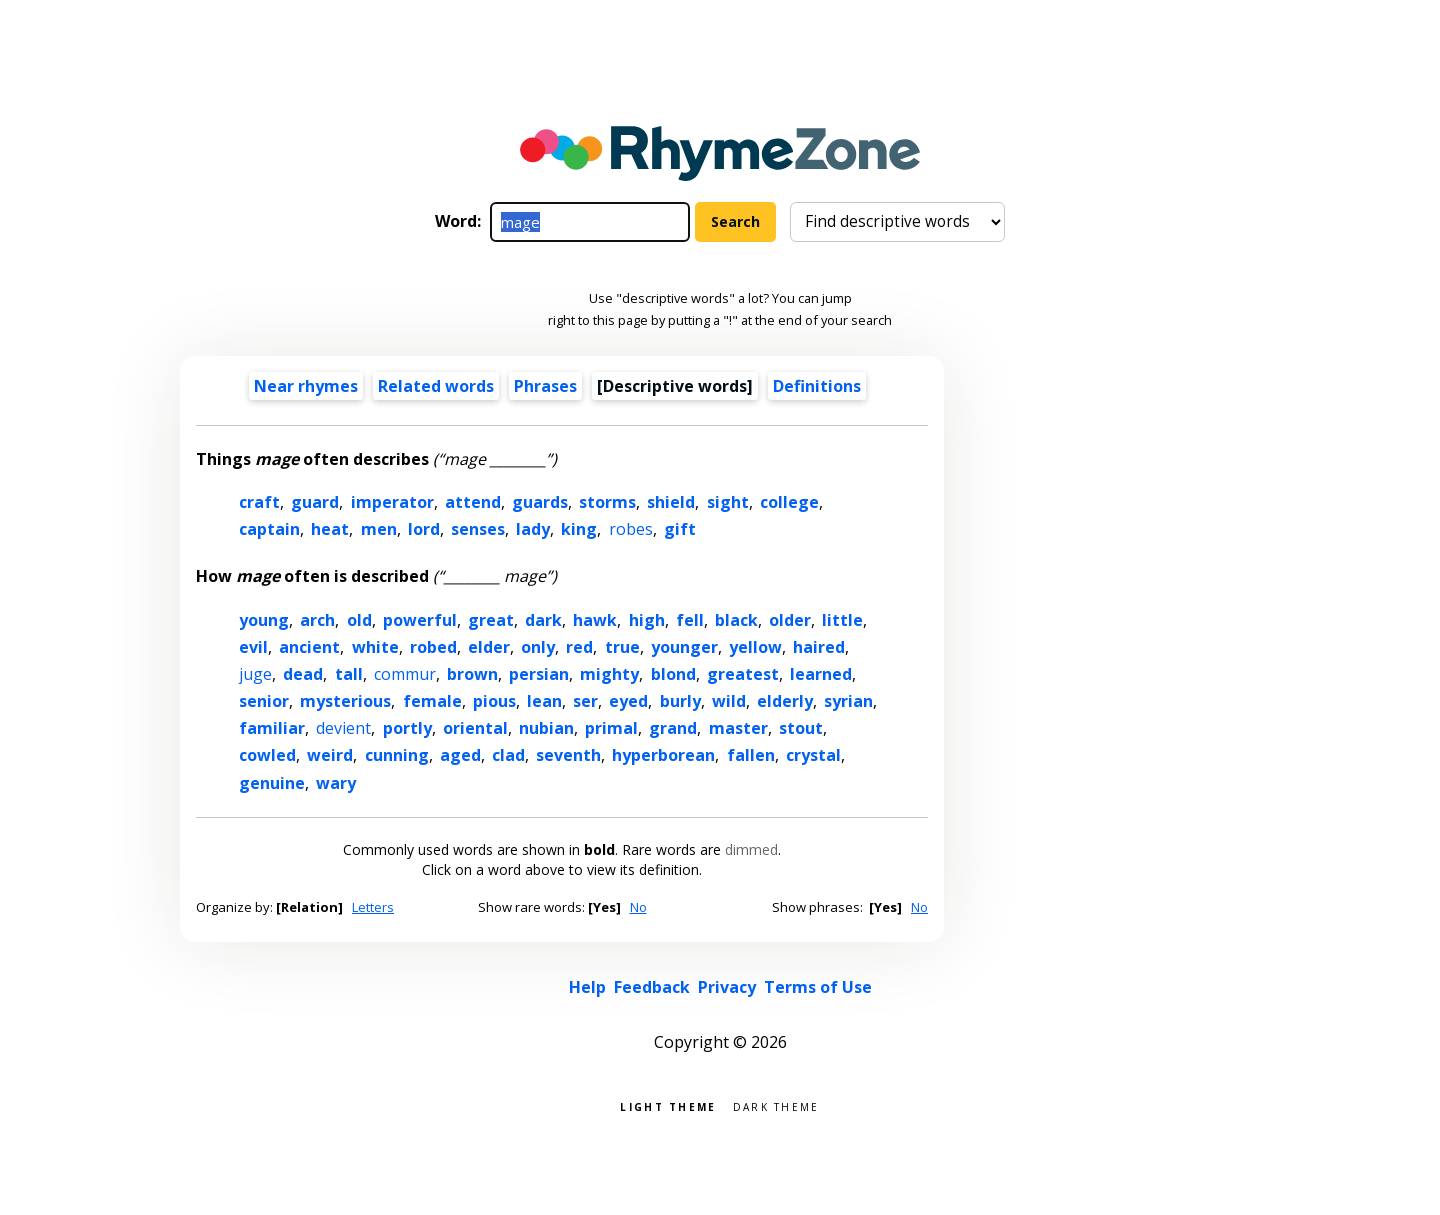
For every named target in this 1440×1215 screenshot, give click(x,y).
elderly (785, 701)
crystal (813, 755)
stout (801, 728)
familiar (272, 728)
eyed (628, 701)
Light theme (668, 1105)
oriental (475, 728)
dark (543, 620)
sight (728, 502)
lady (533, 529)
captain (269, 529)
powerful (420, 620)
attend (473, 502)
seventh (568, 755)
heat (330, 529)
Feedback (652, 987)
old (359, 620)
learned (821, 674)
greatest (743, 674)
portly (407, 728)
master (738, 728)
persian (539, 674)
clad (508, 755)
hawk (595, 620)
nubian (546, 728)
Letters (373, 907)
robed (433, 647)
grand (673, 728)
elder (489, 647)
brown (472, 674)
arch (317, 620)
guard (315, 502)
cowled (267, 755)
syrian (848, 701)
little (842, 620)
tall (349, 674)
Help (587, 987)
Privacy (727, 987)
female (432, 701)
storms (607, 502)
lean (544, 701)
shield (671, 502)
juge (255, 674)
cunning (397, 755)
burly (680, 701)
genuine (272, 783)
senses (478, 529)
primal (611, 728)
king (579, 529)
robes (631, 529)
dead (303, 674)
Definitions (817, 386)
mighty (609, 674)
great (491, 620)
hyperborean (663, 755)
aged (460, 755)
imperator (392, 502)
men (379, 529)
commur (405, 674)
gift (680, 529)
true (622, 647)
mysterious (345, 701)
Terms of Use (818, 987)
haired (819, 647)
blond (673, 674)
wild (729, 701)
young (264, 620)
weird (330, 755)
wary (336, 783)
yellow (755, 647)
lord (424, 529)
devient (343, 728)
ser (585, 701)
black (736, 620)
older (790, 620)
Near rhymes (306, 386)
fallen (751, 755)
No (638, 907)
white (375, 647)
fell (690, 620)
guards (540, 502)
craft (259, 502)
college (789, 502)
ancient (309, 647)
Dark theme (776, 1105)
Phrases (545, 386)
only (538, 647)
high (647, 620)
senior (264, 701)
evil (253, 647)
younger (684, 647)
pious (494, 701)
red (579, 647)
